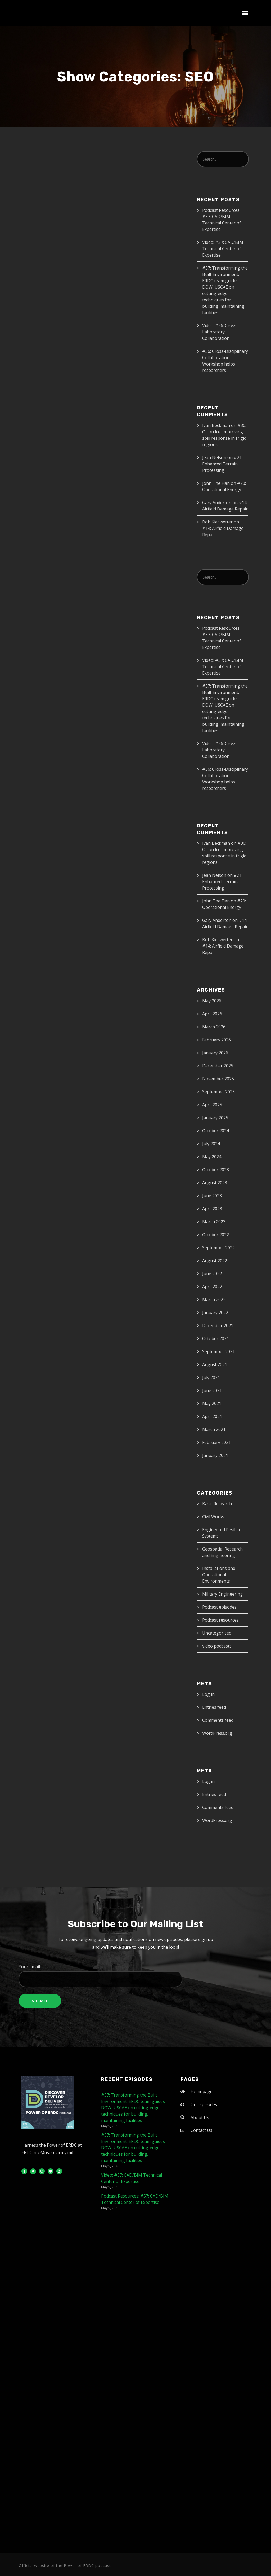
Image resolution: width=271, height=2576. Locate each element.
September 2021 (218, 1351)
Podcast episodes (219, 1607)
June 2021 (212, 1390)
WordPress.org (217, 1733)
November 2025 (218, 1079)
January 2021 (215, 1455)
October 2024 (215, 1131)
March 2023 (213, 1222)
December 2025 (217, 1066)
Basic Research (217, 1504)
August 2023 (214, 1183)
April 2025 (212, 1105)
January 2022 (215, 1312)
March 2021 (213, 1429)
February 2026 (216, 1040)
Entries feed (214, 1707)
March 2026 (213, 1027)
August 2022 (214, 1260)
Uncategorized (216, 1633)
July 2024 (211, 1144)
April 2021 (212, 1416)
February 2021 (216, 1442)
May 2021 (211, 1403)
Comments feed (217, 1720)
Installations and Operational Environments (218, 1574)
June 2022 (212, 1273)
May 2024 (211, 1157)
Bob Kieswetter (217, 522)
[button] (245, 13)
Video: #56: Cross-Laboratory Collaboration (220, 332)
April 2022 (212, 1286)
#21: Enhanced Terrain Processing (222, 464)
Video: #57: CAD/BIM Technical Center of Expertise (222, 248)
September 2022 (218, 1247)
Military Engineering (222, 1594)
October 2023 (215, 1170)
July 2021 (211, 1377)
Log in (208, 1694)
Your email (135, 1975)
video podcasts (217, 1646)
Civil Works (213, 1517)
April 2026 (212, 1014)
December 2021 (217, 1325)
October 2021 (215, 1338)
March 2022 (213, 1299)
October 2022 (215, 1235)
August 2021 (214, 1364)
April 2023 (212, 1209)
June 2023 (212, 1196)
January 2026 (215, 1053)
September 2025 (218, 1092)
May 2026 (211, 1001)
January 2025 (215, 1118)
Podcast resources (220, 1620)
